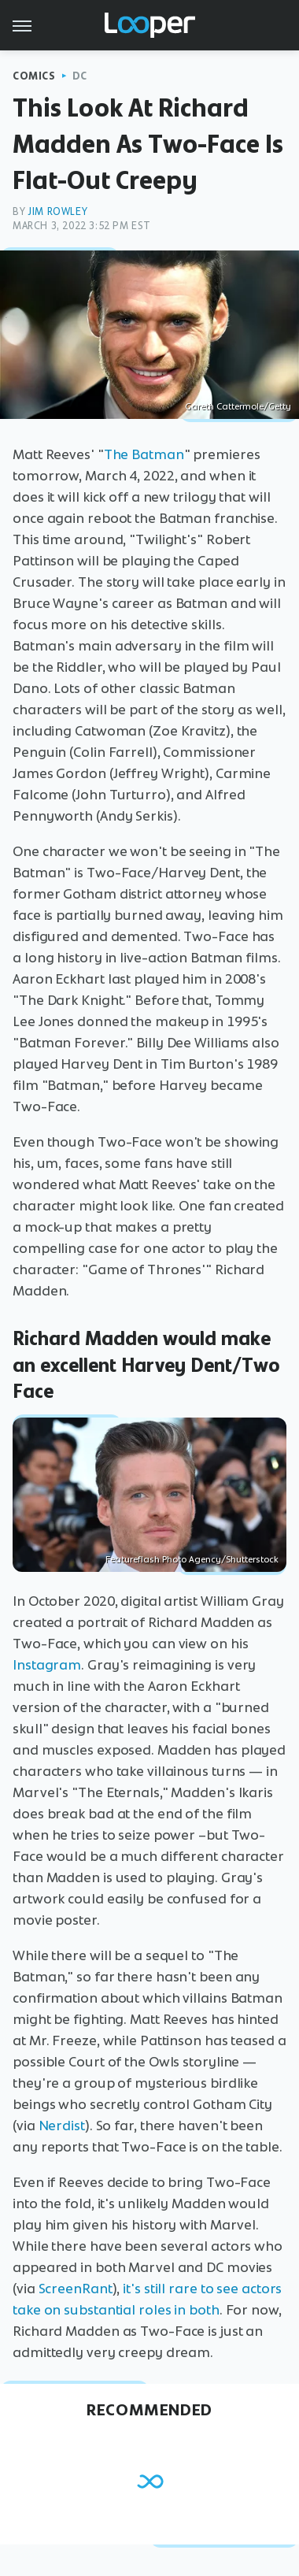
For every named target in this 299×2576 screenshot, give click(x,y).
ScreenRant (76, 2288)
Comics (34, 76)
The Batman (144, 454)
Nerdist (62, 2125)
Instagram (47, 1664)
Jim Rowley (57, 211)
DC (79, 76)
